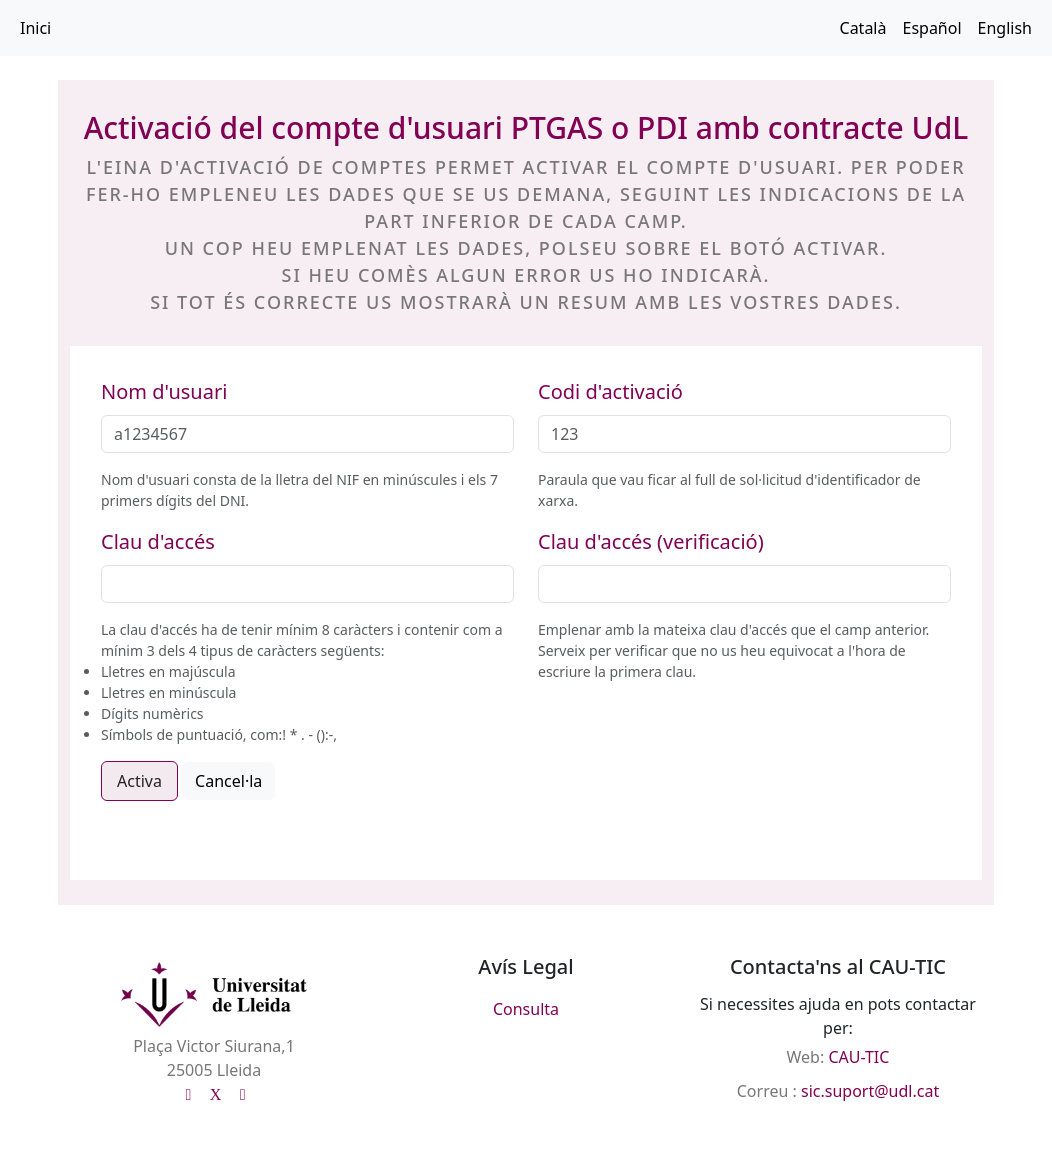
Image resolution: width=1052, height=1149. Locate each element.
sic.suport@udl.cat (870, 1091)
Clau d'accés (158, 541)
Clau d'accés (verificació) (651, 541)
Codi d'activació (610, 391)
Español (931, 28)
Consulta (526, 1009)
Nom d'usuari (164, 391)
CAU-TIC (858, 1057)
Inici (35, 28)
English (1005, 28)
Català (863, 28)
